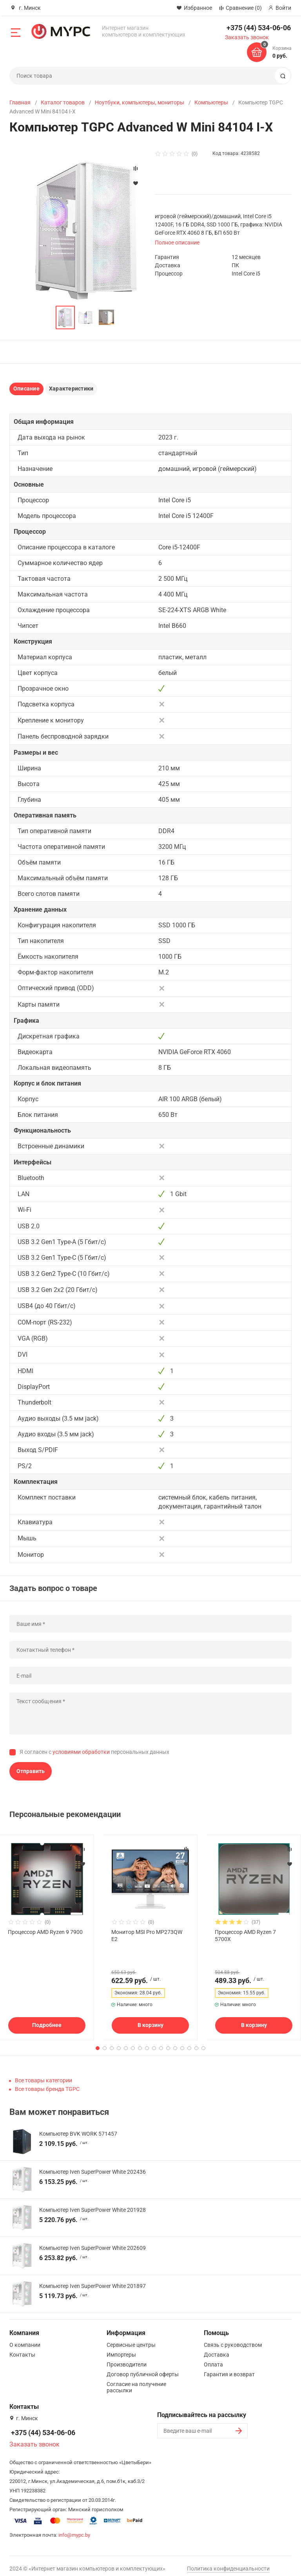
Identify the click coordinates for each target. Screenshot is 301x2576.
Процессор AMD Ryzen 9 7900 (45, 1932)
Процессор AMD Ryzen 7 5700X (245, 1935)
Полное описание (177, 242)
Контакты (22, 2349)
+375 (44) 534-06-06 (259, 28)
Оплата (213, 2359)
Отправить (30, 1771)
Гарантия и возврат (229, 2369)
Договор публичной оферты (143, 2369)
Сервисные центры (131, 2339)
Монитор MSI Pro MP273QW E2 (146, 1935)
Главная (20, 102)
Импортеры (121, 2349)
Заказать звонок (247, 37)
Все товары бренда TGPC (47, 2083)
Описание (26, 388)
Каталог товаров (63, 102)
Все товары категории (43, 2075)
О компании (24, 2339)
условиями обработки (81, 1752)
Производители (127, 2359)
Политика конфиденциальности (228, 2563)
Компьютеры (211, 102)
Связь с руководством (233, 2339)
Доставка (216, 2349)
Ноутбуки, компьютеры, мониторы (139, 102)
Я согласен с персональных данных (94, 1752)
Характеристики (71, 388)
